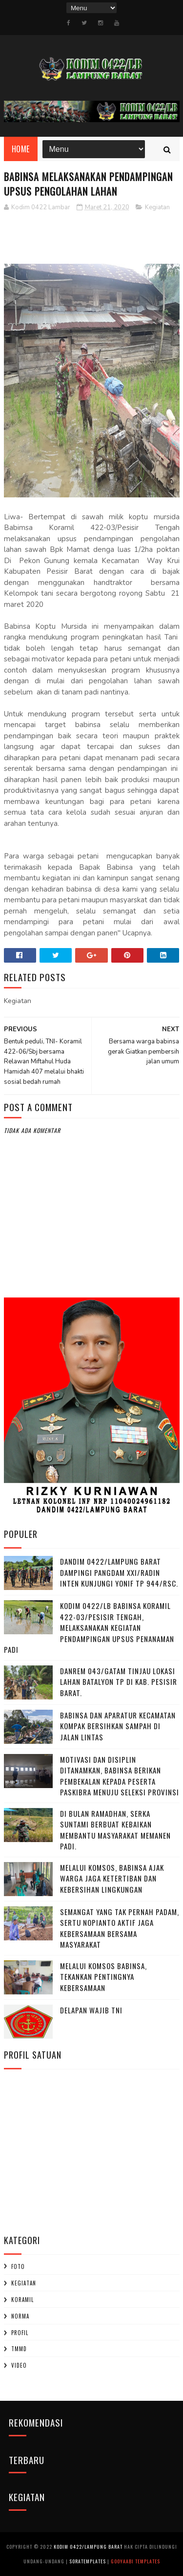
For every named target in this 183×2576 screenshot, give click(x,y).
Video (19, 2365)
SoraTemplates (87, 2561)
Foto (18, 2266)
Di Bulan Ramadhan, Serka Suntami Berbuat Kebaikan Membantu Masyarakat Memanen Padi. (115, 1830)
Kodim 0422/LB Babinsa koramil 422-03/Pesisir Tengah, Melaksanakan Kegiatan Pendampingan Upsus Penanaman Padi (89, 1627)
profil (19, 2333)
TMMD (19, 2349)
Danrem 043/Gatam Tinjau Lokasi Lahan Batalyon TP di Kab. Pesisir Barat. (118, 1681)
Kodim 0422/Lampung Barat (88, 2546)
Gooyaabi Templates (135, 2561)
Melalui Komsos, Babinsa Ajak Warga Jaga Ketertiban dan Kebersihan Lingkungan (112, 1878)
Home (21, 149)
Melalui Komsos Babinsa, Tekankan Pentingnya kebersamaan (103, 1976)
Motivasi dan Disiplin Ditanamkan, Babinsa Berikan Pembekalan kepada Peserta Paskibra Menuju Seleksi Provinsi (119, 1776)
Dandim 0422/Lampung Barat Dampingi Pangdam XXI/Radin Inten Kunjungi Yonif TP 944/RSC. (119, 1572)
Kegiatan (157, 207)
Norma (20, 2316)
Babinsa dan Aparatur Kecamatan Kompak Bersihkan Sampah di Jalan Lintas (118, 1726)
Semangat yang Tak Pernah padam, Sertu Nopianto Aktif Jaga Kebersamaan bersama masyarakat (119, 1928)
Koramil (22, 2299)
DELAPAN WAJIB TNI (91, 2010)
